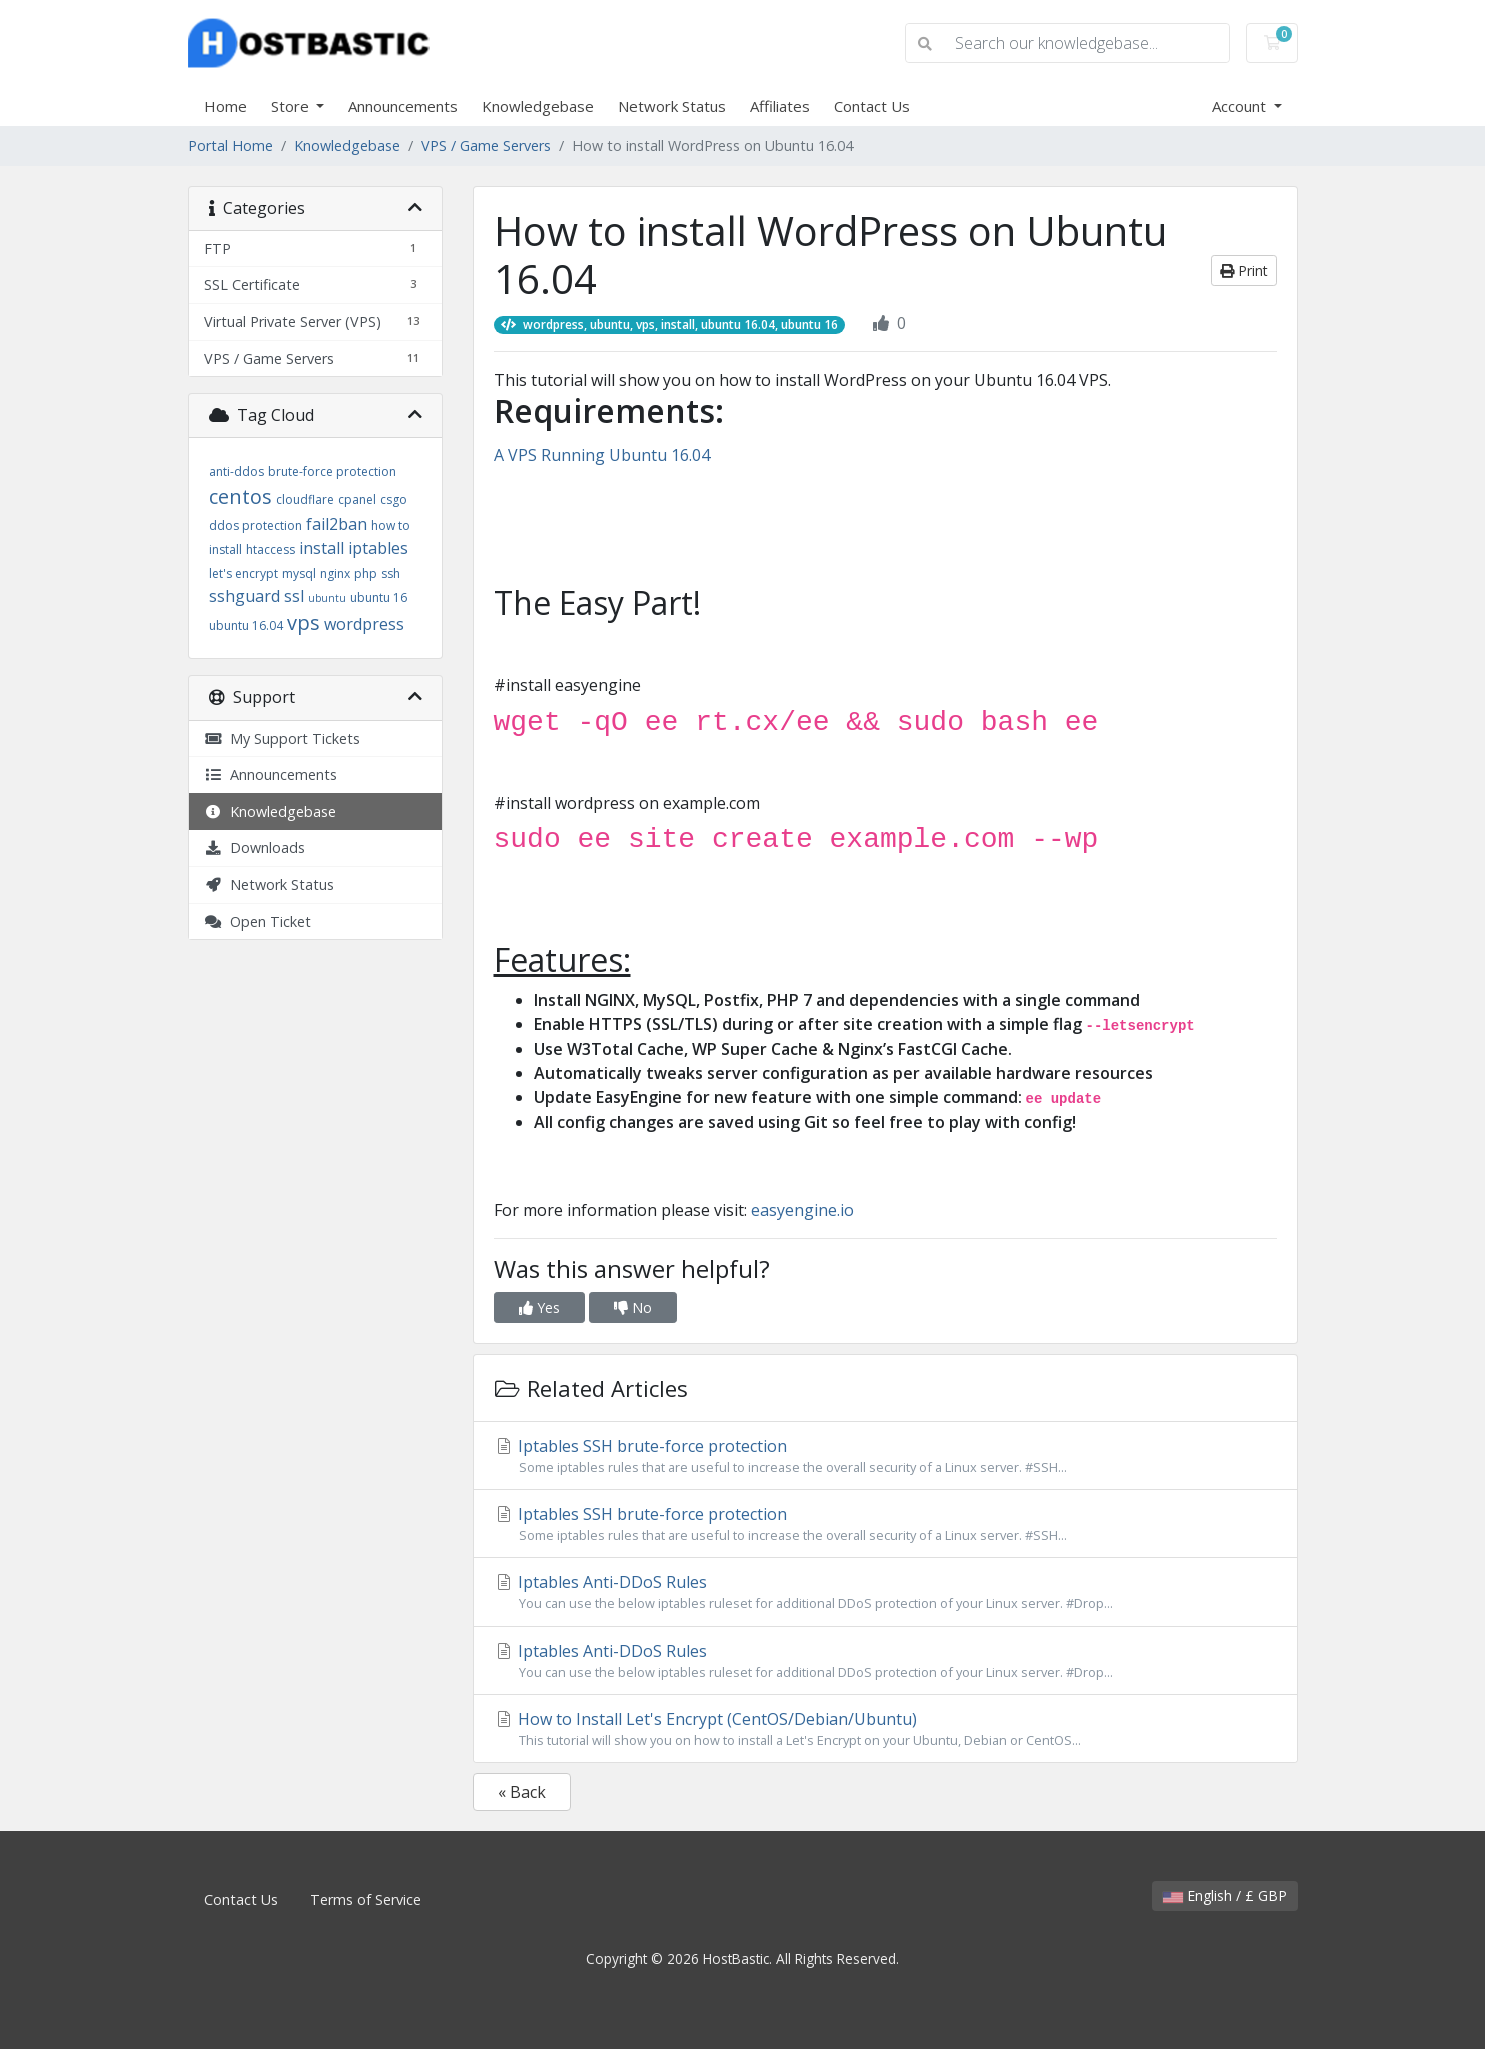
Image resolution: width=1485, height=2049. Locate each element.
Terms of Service (365, 1899)
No (633, 1307)
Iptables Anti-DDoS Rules (885, 1592)
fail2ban (336, 524)
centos (240, 496)
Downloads (254, 847)
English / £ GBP (1225, 1895)
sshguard (244, 596)
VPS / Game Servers (486, 145)
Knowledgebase (538, 106)
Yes (539, 1307)
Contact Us (872, 106)
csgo (393, 499)
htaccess (270, 549)
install (321, 548)
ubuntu (327, 598)
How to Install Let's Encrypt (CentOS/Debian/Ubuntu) (885, 1729)
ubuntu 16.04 (246, 625)
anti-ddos (236, 471)
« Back (522, 1792)
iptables (378, 548)
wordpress (364, 624)
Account (1241, 106)
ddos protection (255, 525)
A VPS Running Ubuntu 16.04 (602, 455)
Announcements (403, 106)
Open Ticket (257, 921)
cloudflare (305, 499)
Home (225, 106)
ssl (294, 596)
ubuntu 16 (378, 597)
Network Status (672, 106)
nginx (335, 573)
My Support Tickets (282, 738)
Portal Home (230, 145)
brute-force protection (332, 471)
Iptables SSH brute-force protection (885, 1456)
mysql (299, 573)
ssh (390, 573)
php (365, 573)
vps (303, 622)
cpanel (357, 499)
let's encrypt (243, 573)
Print (1244, 270)
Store (292, 106)
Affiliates (780, 106)
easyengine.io (802, 1210)
